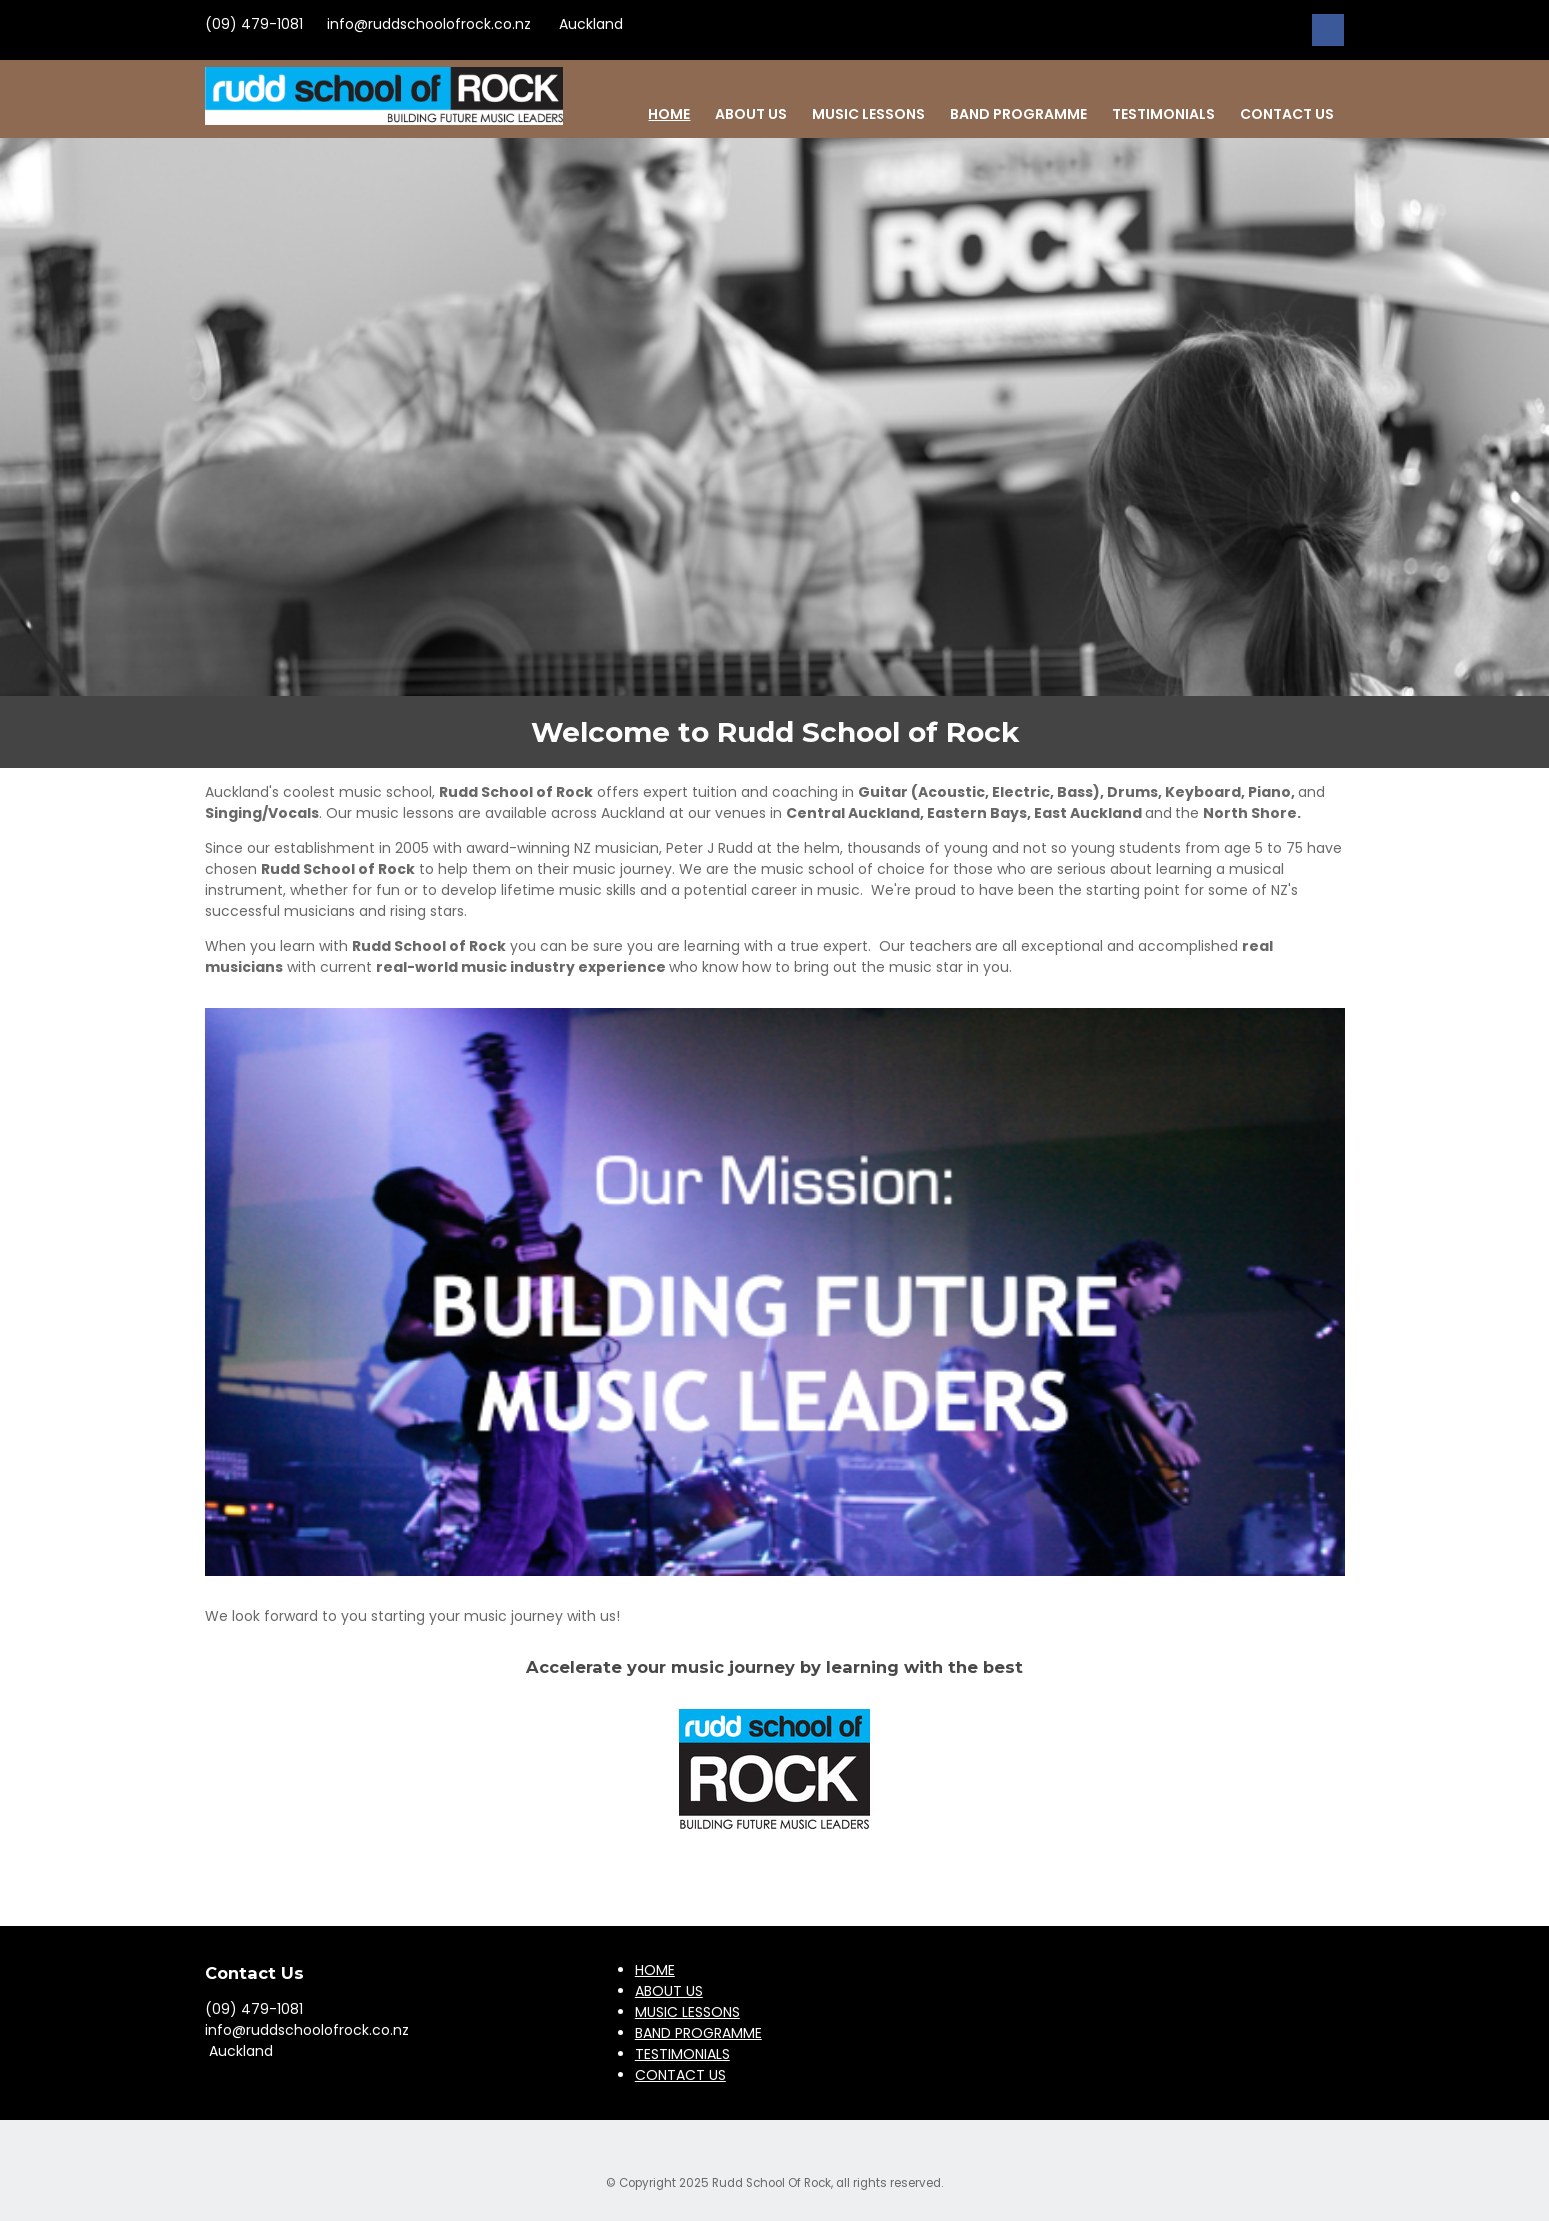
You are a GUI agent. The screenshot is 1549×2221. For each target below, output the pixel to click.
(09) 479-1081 (254, 24)
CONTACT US (1287, 114)
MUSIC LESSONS (868, 114)
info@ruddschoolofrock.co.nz (429, 24)
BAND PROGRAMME (1018, 114)
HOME (669, 114)
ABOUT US (751, 114)
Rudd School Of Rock (771, 2183)
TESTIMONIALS (1163, 114)
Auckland (589, 24)
